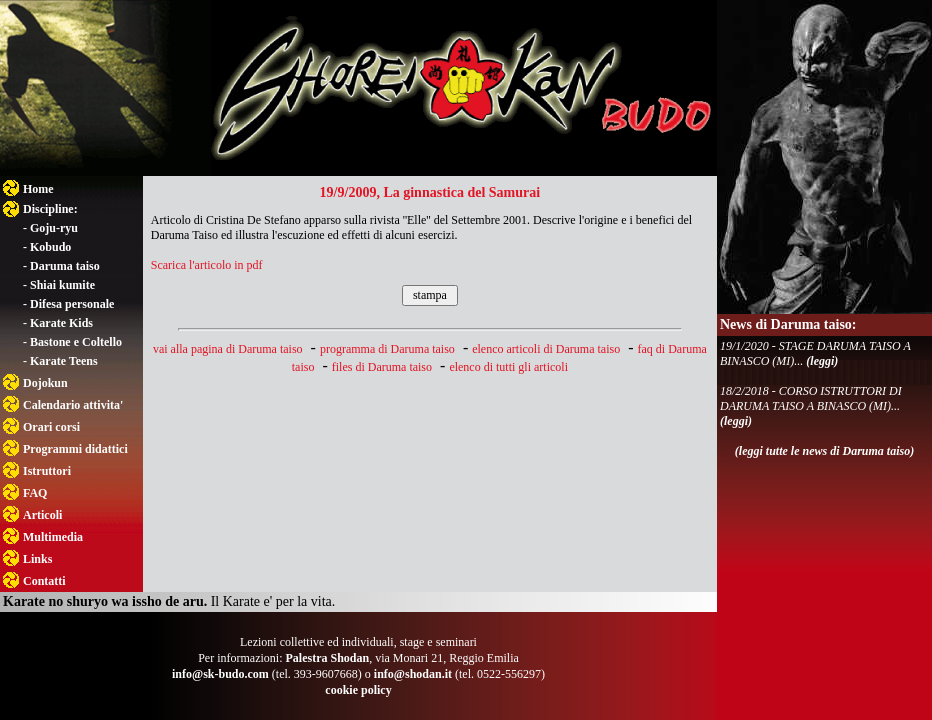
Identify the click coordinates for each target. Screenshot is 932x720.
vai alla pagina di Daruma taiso (228, 349)
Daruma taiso (65, 266)
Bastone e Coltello (76, 342)
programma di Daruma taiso (387, 349)
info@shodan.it (413, 674)
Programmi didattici (75, 449)
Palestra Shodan (327, 658)
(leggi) (822, 361)
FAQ (35, 493)
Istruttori (47, 471)
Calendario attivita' (73, 405)
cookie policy (358, 690)
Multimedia (53, 537)
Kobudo (50, 247)
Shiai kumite (62, 285)
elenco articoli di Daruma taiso (546, 349)
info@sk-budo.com (220, 674)
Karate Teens (64, 361)
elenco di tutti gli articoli (508, 367)
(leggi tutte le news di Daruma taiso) (824, 451)
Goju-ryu (54, 228)
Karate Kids (61, 323)
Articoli (42, 515)
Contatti (44, 581)
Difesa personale (72, 304)
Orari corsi (51, 427)
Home (38, 189)
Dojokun (45, 383)
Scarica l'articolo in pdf (207, 265)
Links (37, 559)
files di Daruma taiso (382, 367)
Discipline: (50, 209)
